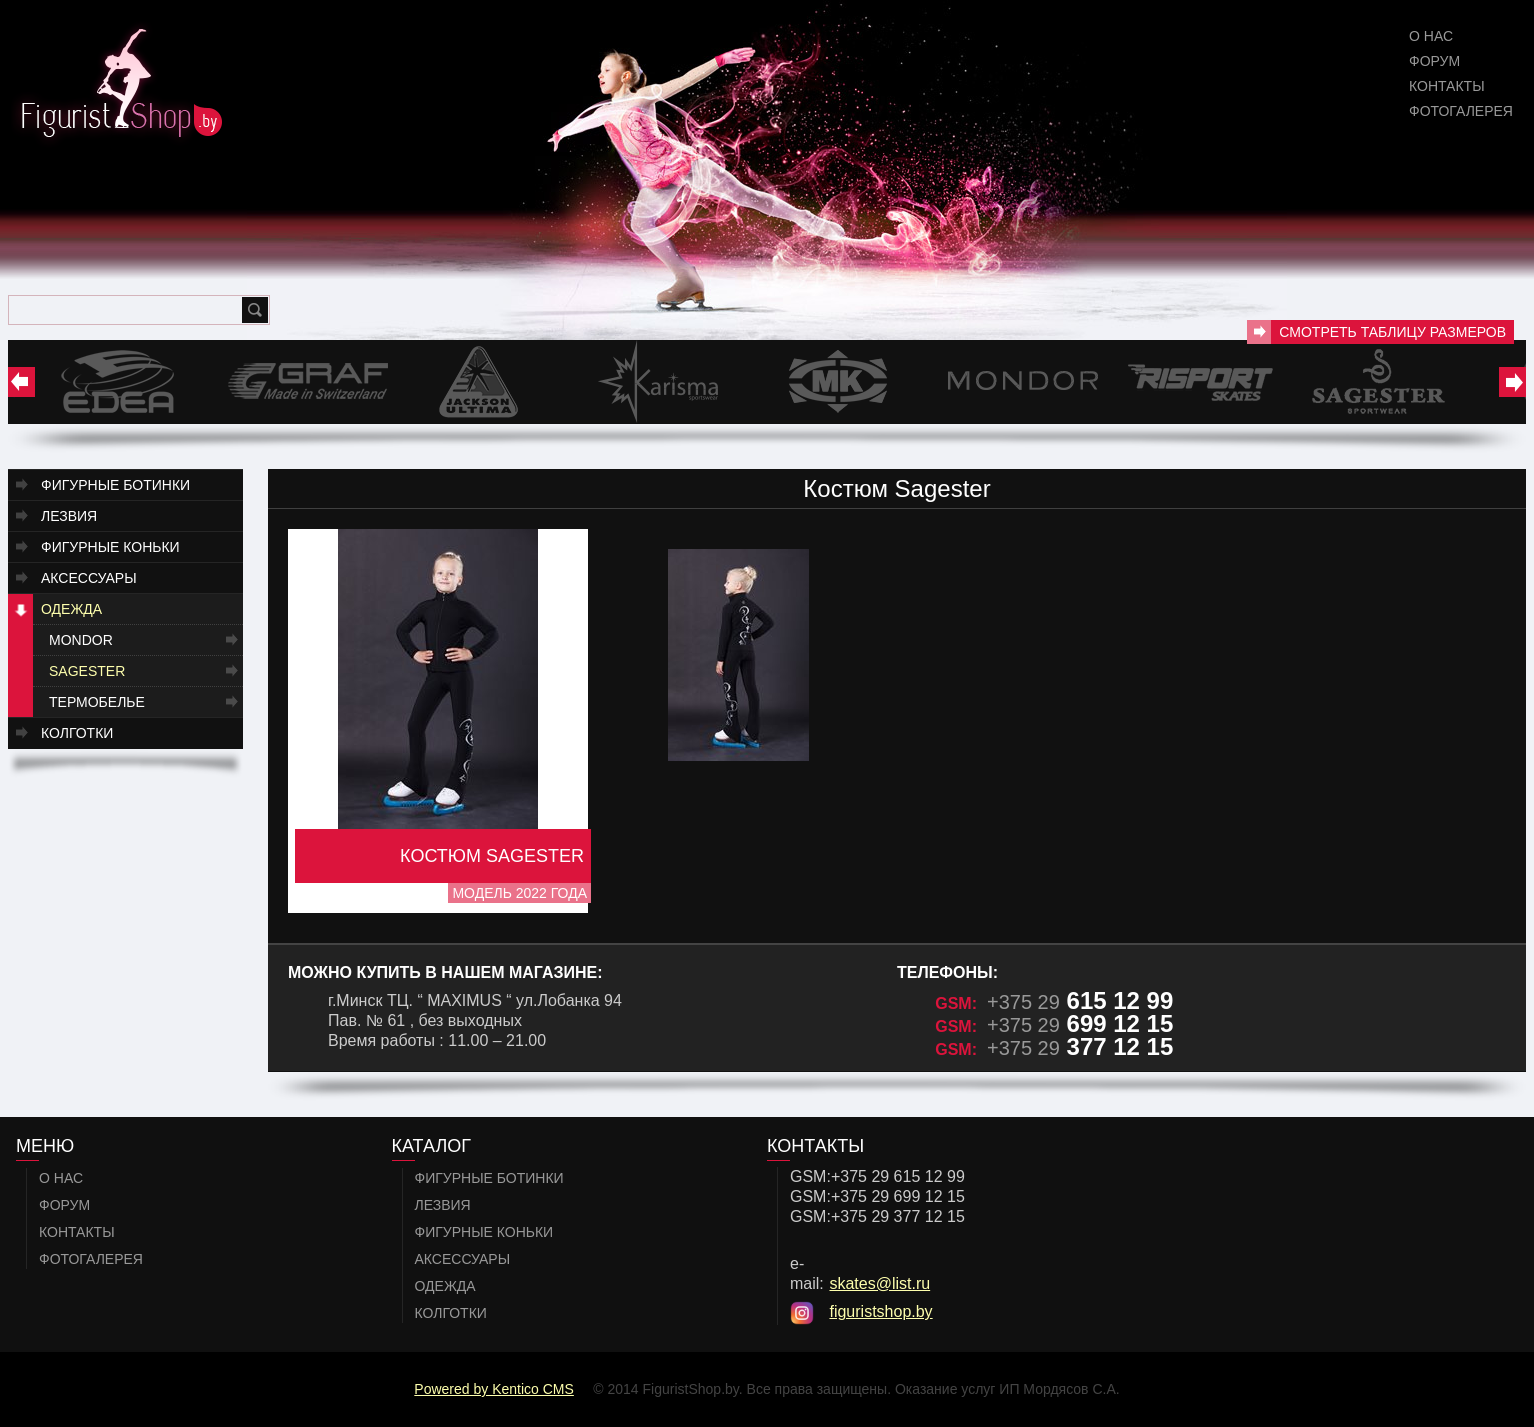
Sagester (87, 671)
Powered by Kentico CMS (494, 1389)
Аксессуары (89, 578)
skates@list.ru (879, 1283)
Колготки (77, 733)
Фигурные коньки (110, 547)
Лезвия (69, 516)
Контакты (1447, 86)
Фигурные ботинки (115, 485)
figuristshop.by (880, 1311)
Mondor (81, 640)
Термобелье (97, 702)
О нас (1431, 36)
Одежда (71, 609)
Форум (1434, 61)
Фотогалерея (1461, 111)
